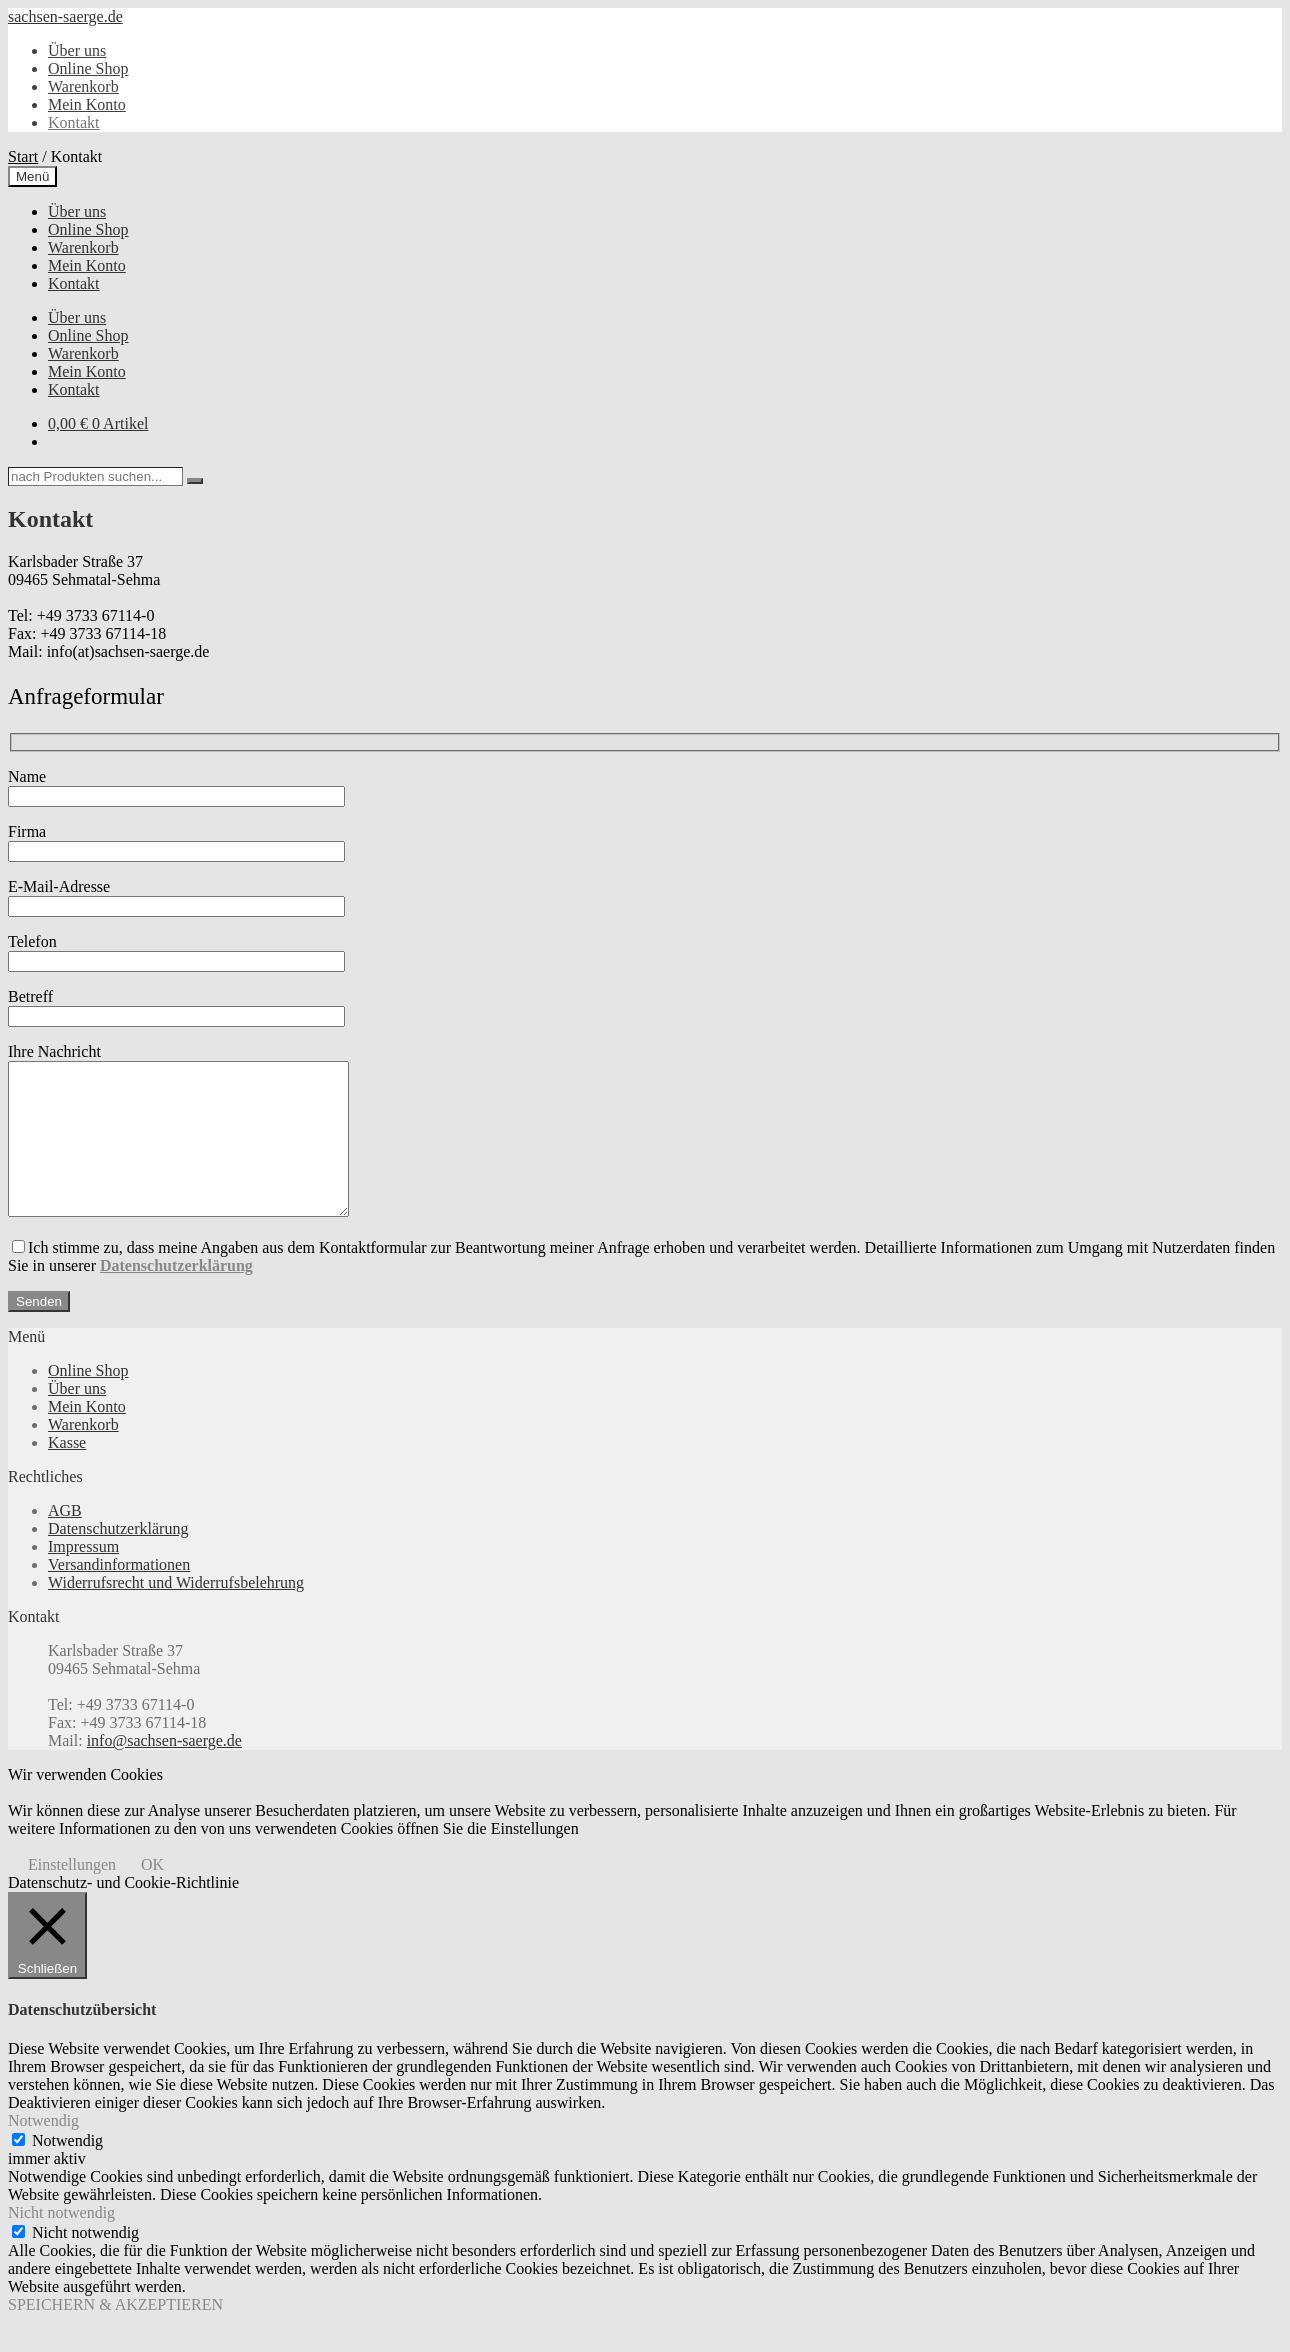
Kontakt (74, 122)
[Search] (195, 481)
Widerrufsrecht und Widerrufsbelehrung (176, 1612)
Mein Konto (87, 104)
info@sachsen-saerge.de (164, 1770)
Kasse (67, 1472)
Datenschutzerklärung (118, 1558)
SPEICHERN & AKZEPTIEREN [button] (115, 2334)
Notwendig (67, 2170)
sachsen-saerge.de (65, 16)
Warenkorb (83, 86)
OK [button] (152, 1894)
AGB (65, 1540)
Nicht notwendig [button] (61, 2242)
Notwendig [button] (43, 2150)
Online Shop (88, 68)
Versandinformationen (119, 1594)
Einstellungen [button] (72, 1894)
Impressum (83, 1576)
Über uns (77, 50)
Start (23, 156)
